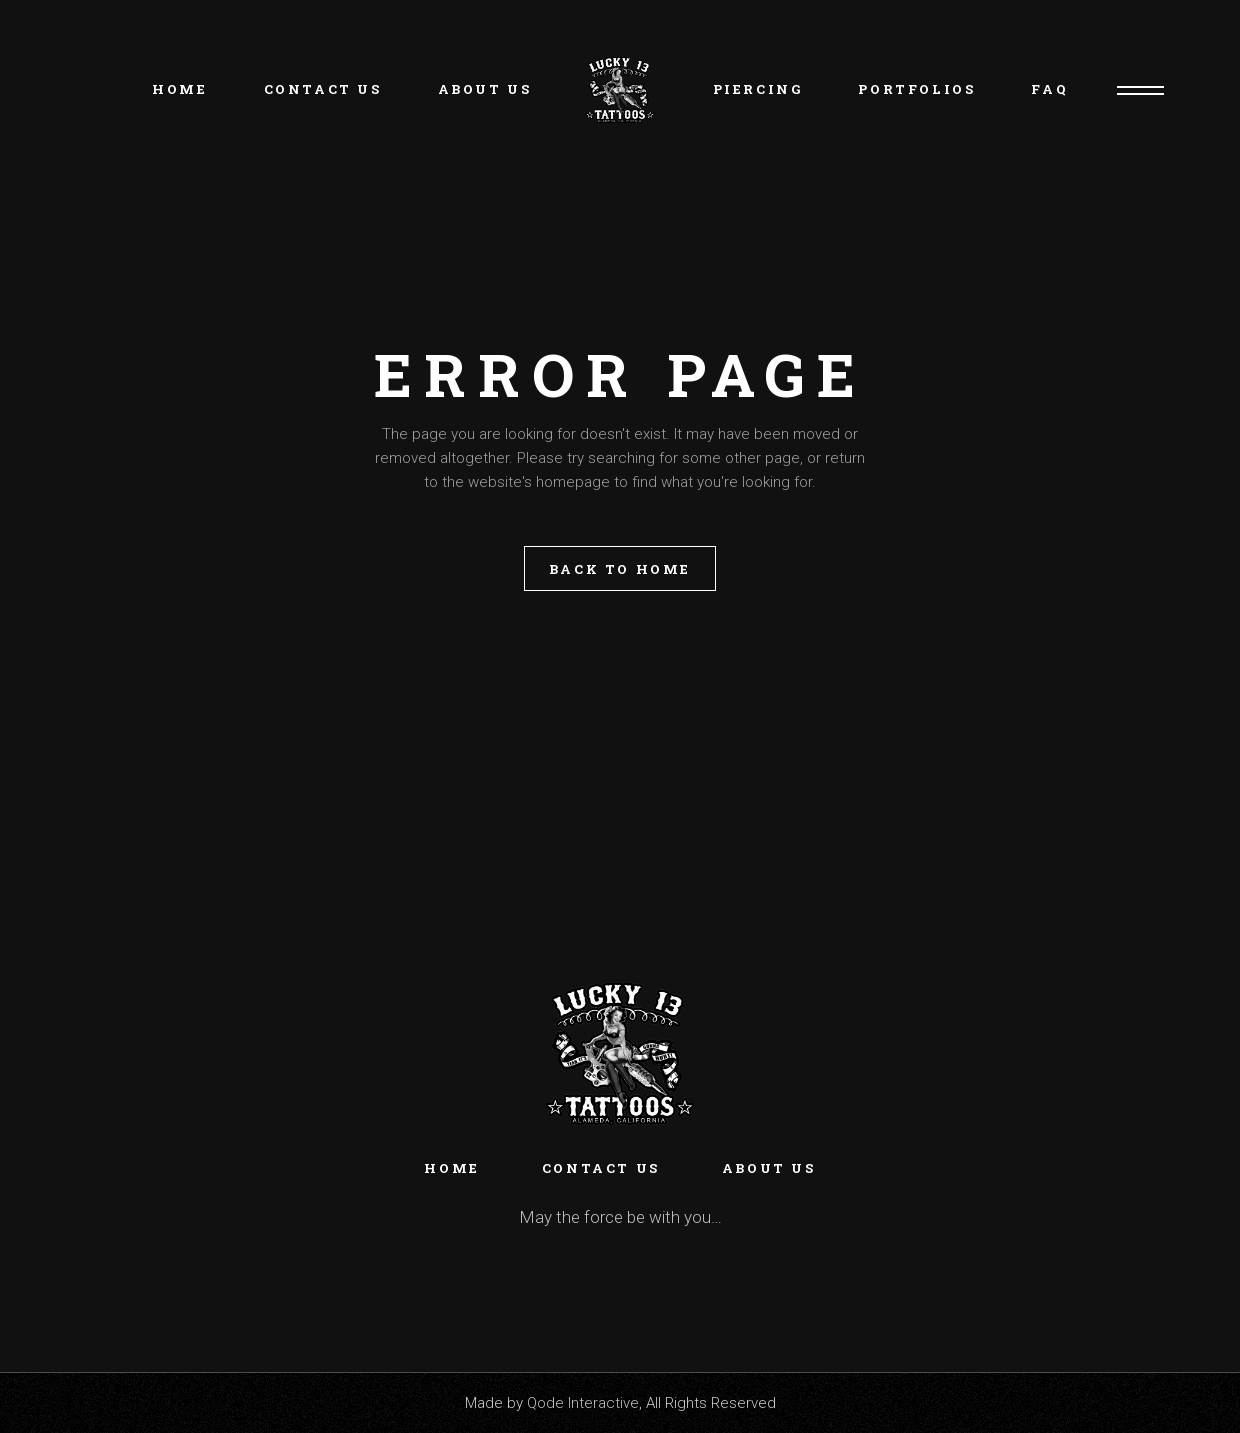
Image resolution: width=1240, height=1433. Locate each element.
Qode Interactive (583, 1403)
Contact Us (601, 1168)
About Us (769, 1168)
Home (451, 1168)
